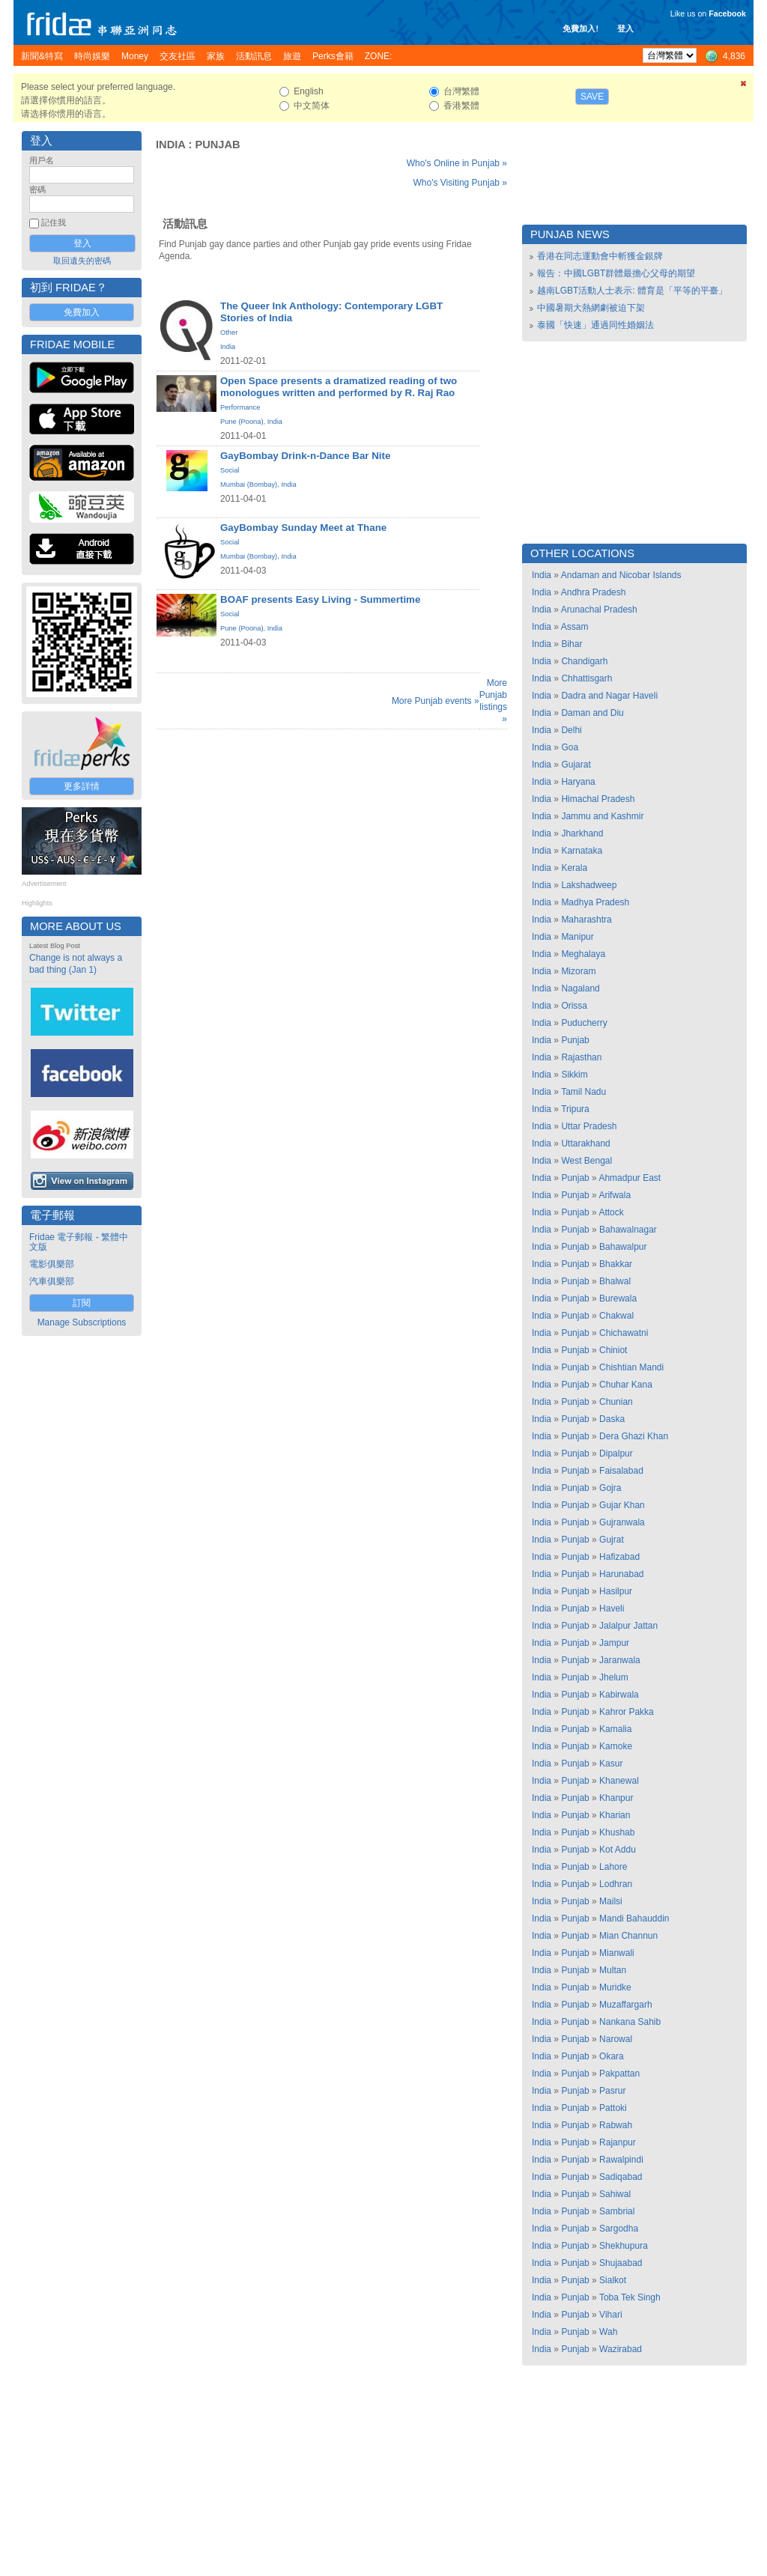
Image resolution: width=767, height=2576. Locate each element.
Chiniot (613, 1350)
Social (229, 470)
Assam (575, 627)
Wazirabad (620, 2349)
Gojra (610, 1488)
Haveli (611, 1608)
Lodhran (615, 1884)
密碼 (37, 189)
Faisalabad (621, 1470)
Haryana (578, 782)
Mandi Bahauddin (634, 1918)
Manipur (577, 937)
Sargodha (618, 2228)
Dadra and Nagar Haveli (609, 695)
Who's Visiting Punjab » (460, 182)
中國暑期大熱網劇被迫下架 (591, 308)
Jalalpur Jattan (628, 1625)
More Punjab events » (435, 701)
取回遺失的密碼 (82, 260)
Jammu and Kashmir (602, 816)
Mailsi (610, 1901)
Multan (612, 1970)
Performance (240, 407)
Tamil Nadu (583, 1092)
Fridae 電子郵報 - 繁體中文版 (78, 1242)
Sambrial (616, 2211)
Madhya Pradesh (595, 902)
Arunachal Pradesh (599, 609)
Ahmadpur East (629, 1178)
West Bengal (586, 1160)
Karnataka (581, 850)
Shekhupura (623, 2246)
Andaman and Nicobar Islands (621, 575)
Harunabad (621, 1574)
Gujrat (611, 1539)
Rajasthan (581, 1057)
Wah (608, 2332)
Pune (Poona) (242, 421)
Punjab (217, 145)
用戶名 (41, 160)
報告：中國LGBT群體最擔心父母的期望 (616, 273)
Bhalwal (615, 1281)
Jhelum (613, 1677)
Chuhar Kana (625, 1384)
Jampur (614, 1643)
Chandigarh (584, 661)
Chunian (616, 1402)
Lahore (613, 1867)
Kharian (614, 1815)
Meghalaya (583, 954)
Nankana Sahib (630, 2022)
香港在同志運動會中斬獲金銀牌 (600, 256)
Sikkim (574, 1074)
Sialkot (612, 2280)
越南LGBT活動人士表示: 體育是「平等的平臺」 (632, 290)
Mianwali (616, 1953)
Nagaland (580, 988)
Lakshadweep (588, 885)
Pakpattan (619, 2073)
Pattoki (613, 2108)
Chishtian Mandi (631, 1367)
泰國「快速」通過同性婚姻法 (595, 325)
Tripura (575, 1109)
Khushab (616, 1832)
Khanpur (616, 1798)
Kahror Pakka (626, 1712)
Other (228, 332)
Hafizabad (619, 1557)
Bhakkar (615, 1264)
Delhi (571, 730)
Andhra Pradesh (593, 592)
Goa (569, 747)
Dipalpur (616, 1453)
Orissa (574, 1005)
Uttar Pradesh (588, 1126)
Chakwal (616, 1315)
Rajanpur (617, 2142)
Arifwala (614, 1195)
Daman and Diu (592, 713)
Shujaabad (620, 2263)
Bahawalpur (622, 1247)
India (170, 145)
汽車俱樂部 (51, 1281)
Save (592, 96)
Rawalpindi (621, 2159)
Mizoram (578, 971)
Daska (612, 1419)
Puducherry (584, 1023)
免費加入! (580, 28)
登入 (625, 28)
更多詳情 (82, 786)
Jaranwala (619, 1660)
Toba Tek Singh (630, 2297)
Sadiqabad (620, 2177)
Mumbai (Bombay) (248, 484)
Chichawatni (623, 1333)
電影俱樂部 (51, 1264)
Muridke (615, 1987)
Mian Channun (628, 1936)
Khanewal (619, 1780)
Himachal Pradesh (597, 799)
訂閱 (82, 1303)
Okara (611, 2056)
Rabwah (615, 2125)
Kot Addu (617, 1849)
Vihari (610, 2314)
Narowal (615, 2039)
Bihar (571, 644)
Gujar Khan (622, 1505)
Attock (610, 1212)
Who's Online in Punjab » (457, 163)
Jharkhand (582, 833)
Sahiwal (615, 2194)
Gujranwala (622, 1522)
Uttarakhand (585, 1143)
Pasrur (612, 2091)
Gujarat (575, 764)
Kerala (574, 868)
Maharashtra (586, 919)
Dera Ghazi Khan (633, 1436)
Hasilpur (615, 1591)
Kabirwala (619, 1694)
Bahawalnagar (628, 1229)
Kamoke (615, 1746)
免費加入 (82, 312)
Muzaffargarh (625, 2004)
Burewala (618, 1298)
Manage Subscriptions (82, 1322)
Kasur (610, 1763)
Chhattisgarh (586, 678)
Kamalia (615, 1729)
